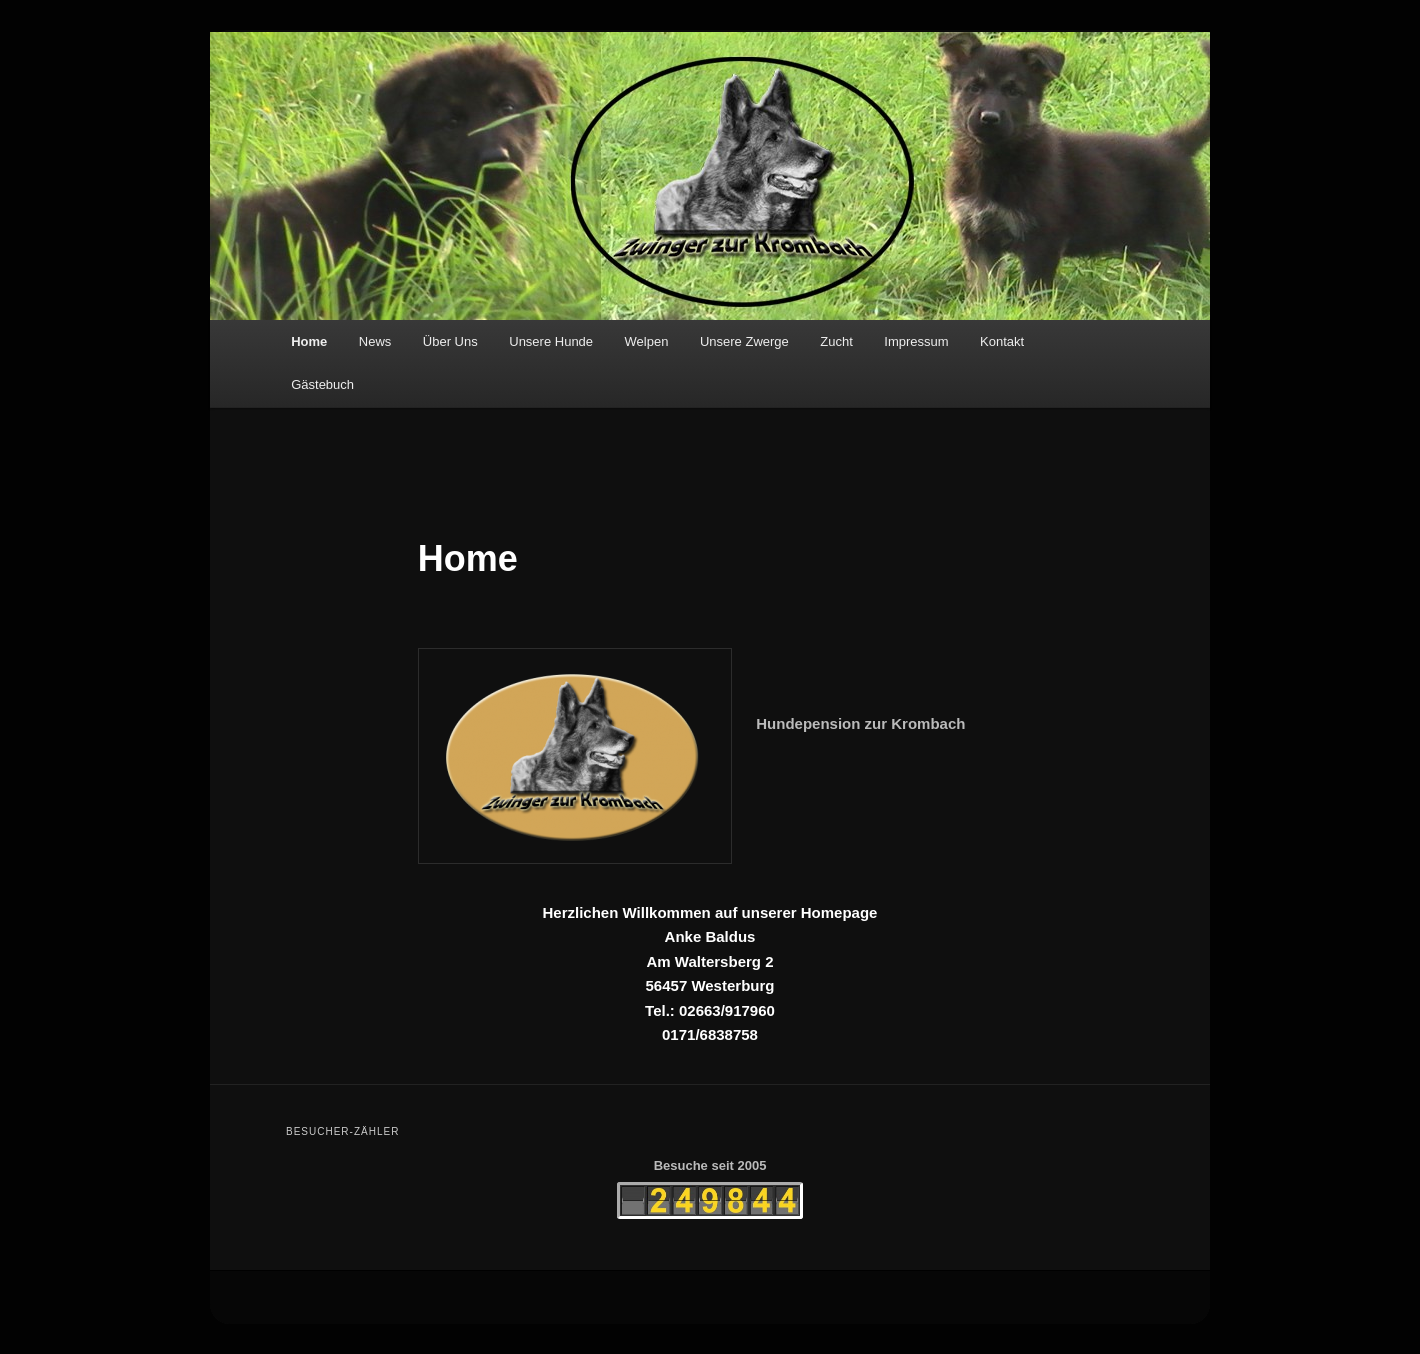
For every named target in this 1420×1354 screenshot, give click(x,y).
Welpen (647, 341)
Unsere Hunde (551, 341)
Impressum (916, 341)
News (375, 341)
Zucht (836, 341)
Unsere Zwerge (744, 341)
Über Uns (450, 341)
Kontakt (1002, 341)
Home (309, 341)
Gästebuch (322, 384)
